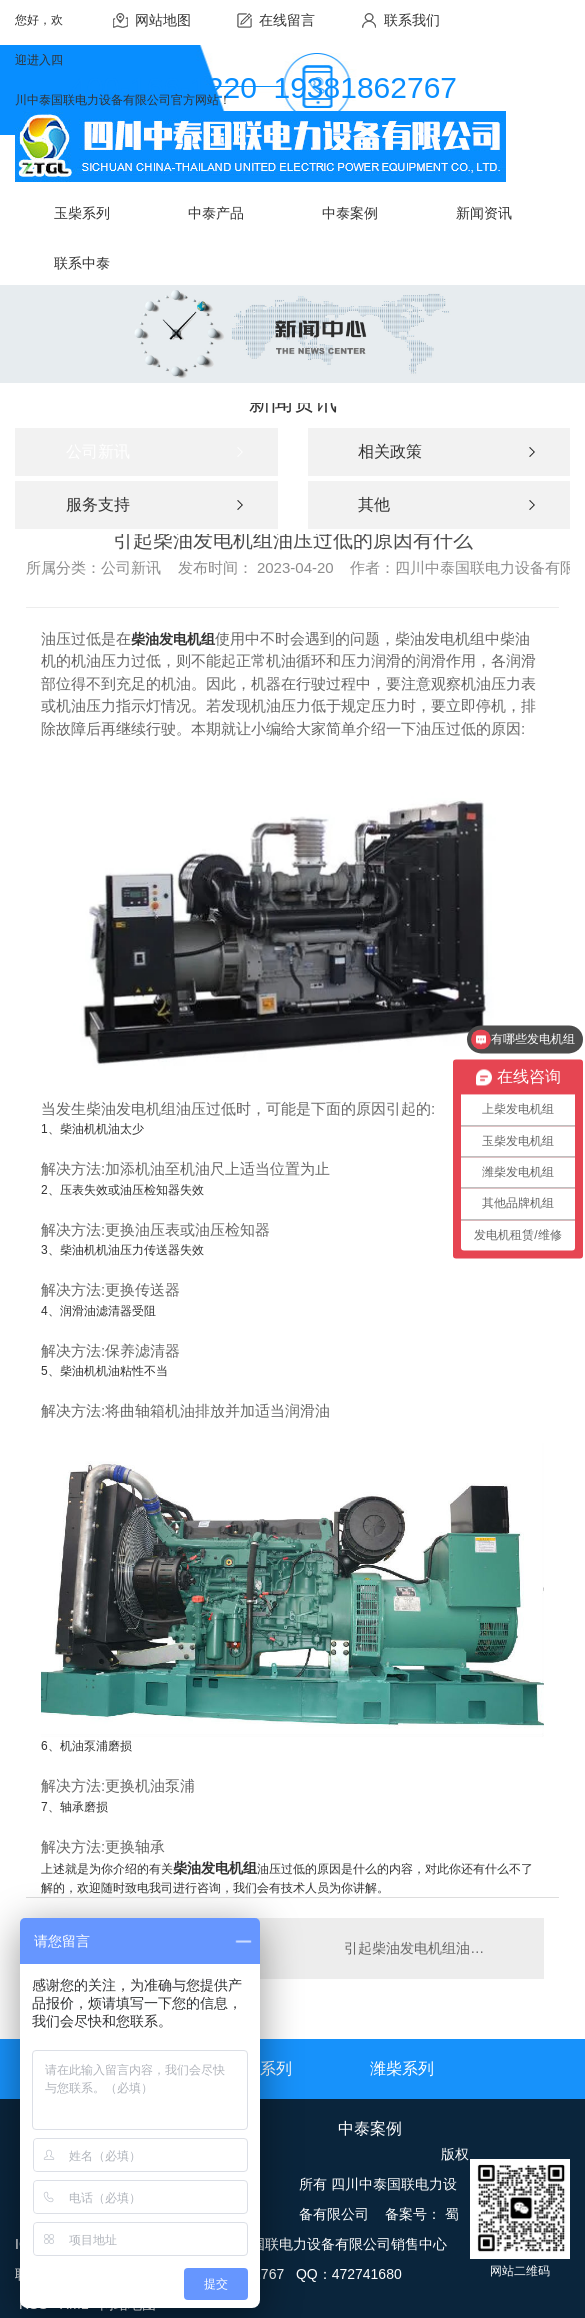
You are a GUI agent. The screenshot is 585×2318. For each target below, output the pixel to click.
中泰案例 (370, 2128)
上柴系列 (260, 2068)
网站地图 (163, 20)
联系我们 (412, 20)
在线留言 (287, 20)
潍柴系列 (402, 2068)
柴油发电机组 (173, 639)
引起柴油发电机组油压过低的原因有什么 (434, 1948)
